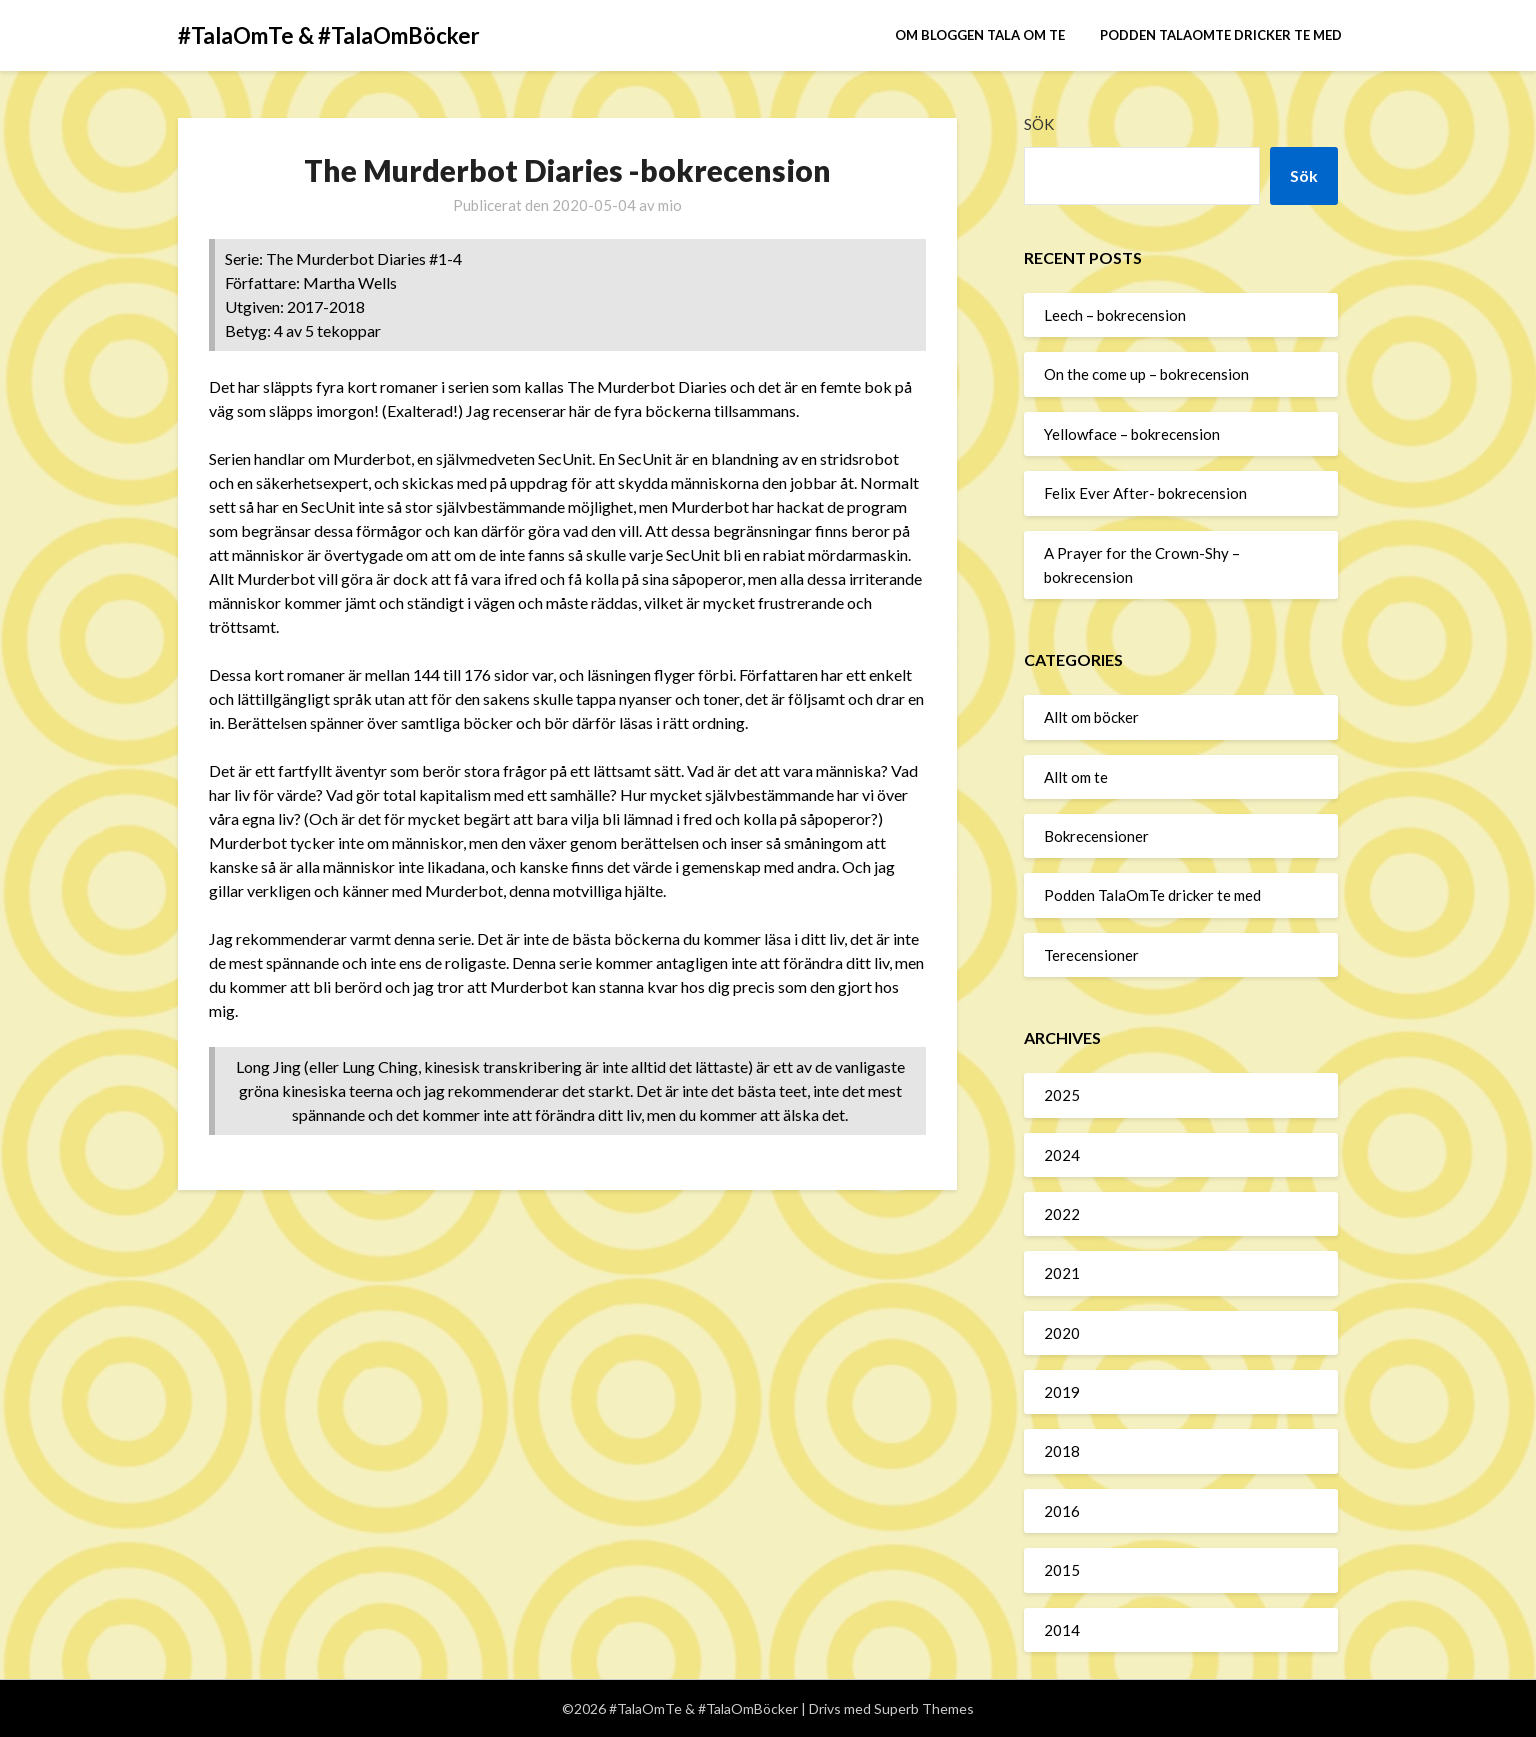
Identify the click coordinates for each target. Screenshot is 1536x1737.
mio (670, 205)
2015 (1062, 1570)
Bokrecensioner (1096, 836)
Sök (1039, 124)
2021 (1062, 1273)
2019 (1062, 1392)
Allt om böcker (1091, 717)
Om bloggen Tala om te (980, 35)
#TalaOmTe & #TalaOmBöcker (329, 35)
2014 (1062, 1630)
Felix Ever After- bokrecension (1145, 493)
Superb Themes (924, 1708)
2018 (1062, 1451)
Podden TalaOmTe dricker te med (1221, 35)
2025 (1062, 1095)
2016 (1062, 1511)
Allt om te (1076, 777)
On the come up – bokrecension (1146, 374)
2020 (1062, 1333)
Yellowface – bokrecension (1132, 434)
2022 (1062, 1214)
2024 (1062, 1155)
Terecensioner (1091, 955)
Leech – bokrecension (1115, 315)
